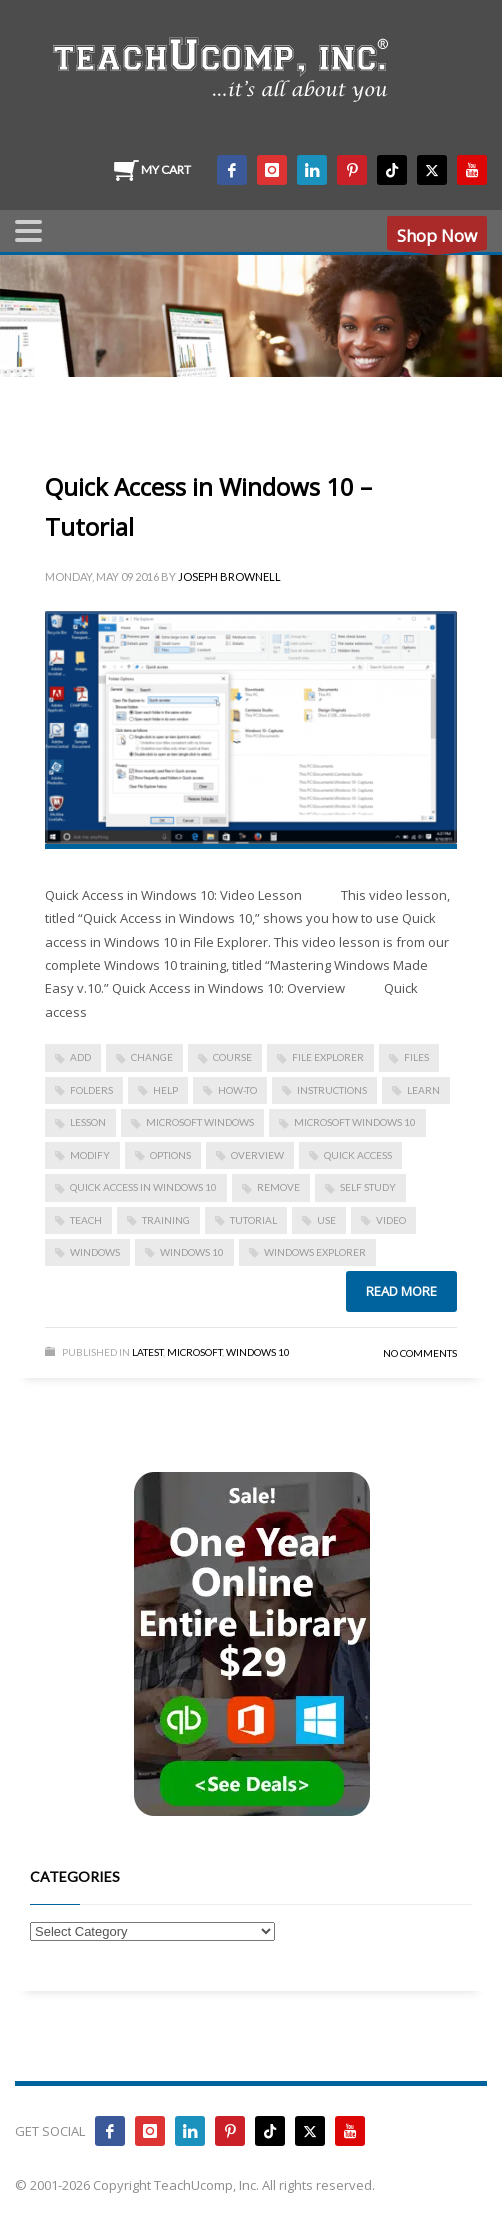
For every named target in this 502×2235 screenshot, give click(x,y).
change (152, 1057)
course (232, 1057)
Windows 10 (192, 1252)
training (166, 1220)
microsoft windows (200, 1122)
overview (257, 1155)
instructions (332, 1090)
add (80, 1057)
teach (86, 1220)
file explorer (328, 1057)
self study (368, 1187)
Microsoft (194, 1352)
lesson (88, 1122)
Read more (401, 1291)
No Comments (420, 1353)
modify (90, 1155)
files (416, 1057)
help (165, 1090)
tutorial (253, 1220)
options (170, 1155)
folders (91, 1090)
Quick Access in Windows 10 (143, 1187)
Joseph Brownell (229, 576)
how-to (237, 1090)
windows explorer (315, 1252)
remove (278, 1187)
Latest (147, 1352)
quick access (358, 1155)
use (326, 1220)
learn (423, 1090)
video (391, 1220)
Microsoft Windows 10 (355, 1122)
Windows (95, 1252)
